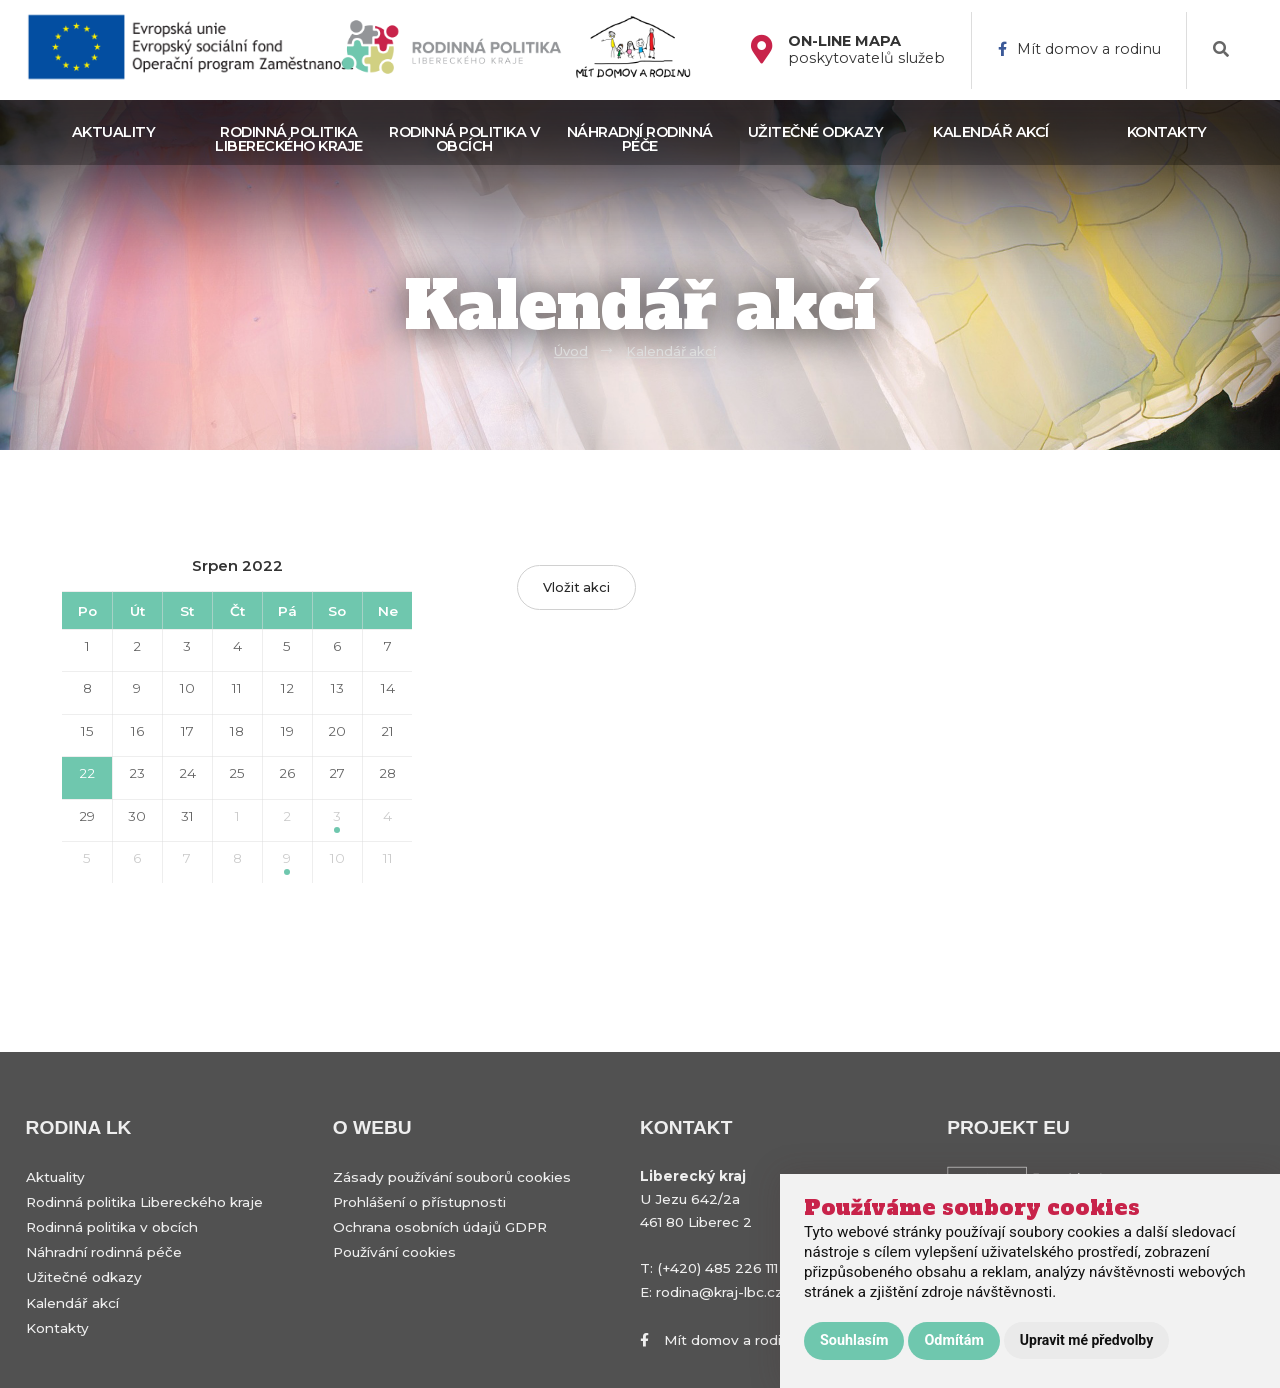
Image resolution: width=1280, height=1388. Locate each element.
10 (187, 688)
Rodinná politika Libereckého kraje (289, 139)
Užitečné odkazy (816, 132)
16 (137, 731)
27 (337, 773)
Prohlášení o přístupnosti (419, 1202)
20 (337, 731)
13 (337, 688)
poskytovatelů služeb (866, 50)
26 (287, 773)
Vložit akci (576, 587)
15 (87, 731)
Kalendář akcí (991, 132)
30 (137, 816)
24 (187, 773)
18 (237, 731)
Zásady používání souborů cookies (452, 1177)
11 (237, 688)
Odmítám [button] (953, 1340)
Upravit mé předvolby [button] (1086, 1340)
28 (387, 773)
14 (388, 688)
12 (287, 688)
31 (187, 816)
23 (137, 773)
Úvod (571, 351)
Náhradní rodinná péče (640, 139)
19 (287, 731)
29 (87, 816)
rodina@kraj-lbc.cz (719, 1292)
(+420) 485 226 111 (717, 1268)
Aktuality (114, 132)
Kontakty (1167, 132)
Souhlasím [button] (854, 1340)
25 (237, 773)
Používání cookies (394, 1252)
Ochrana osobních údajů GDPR (440, 1227)
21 (387, 731)
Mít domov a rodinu (1079, 49)
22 (87, 773)
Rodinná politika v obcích (464, 139)
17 (187, 731)
